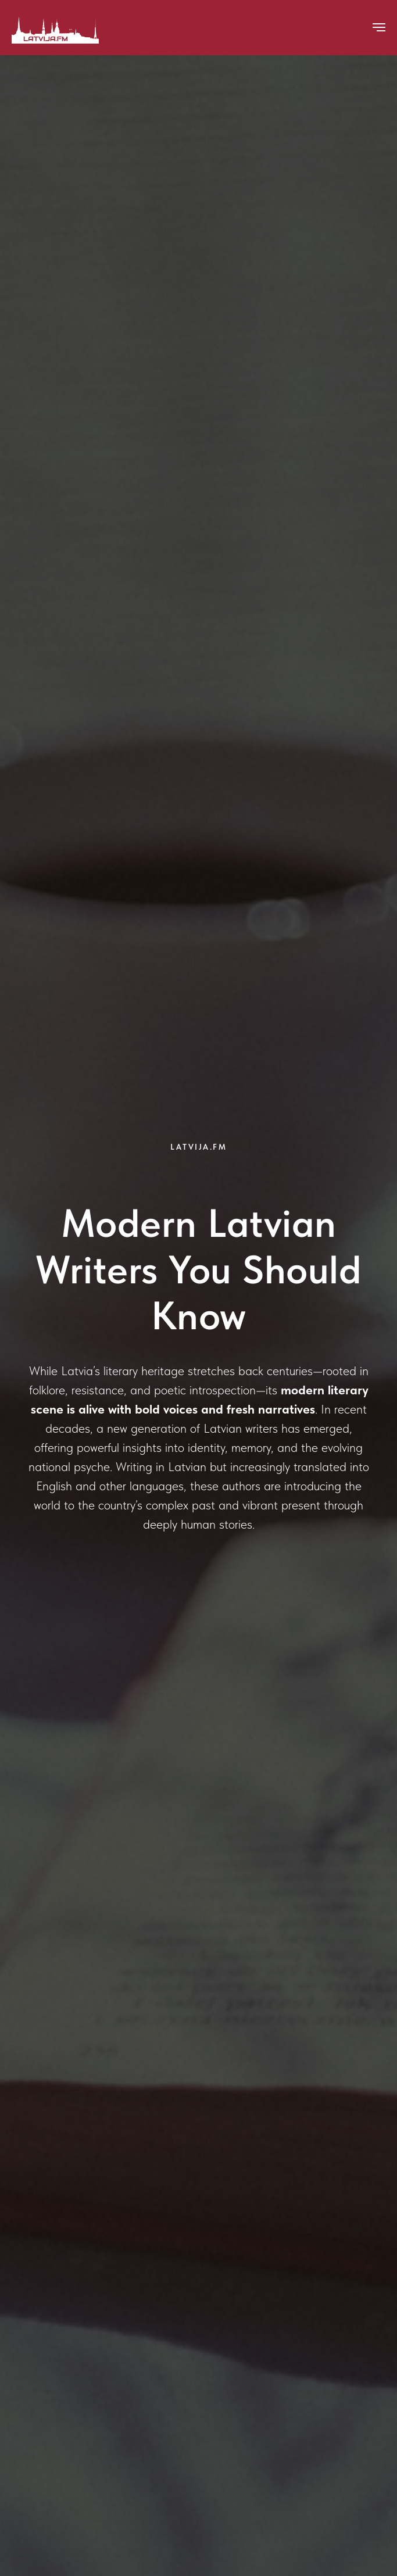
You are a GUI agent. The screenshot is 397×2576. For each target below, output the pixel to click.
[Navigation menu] (379, 27)
